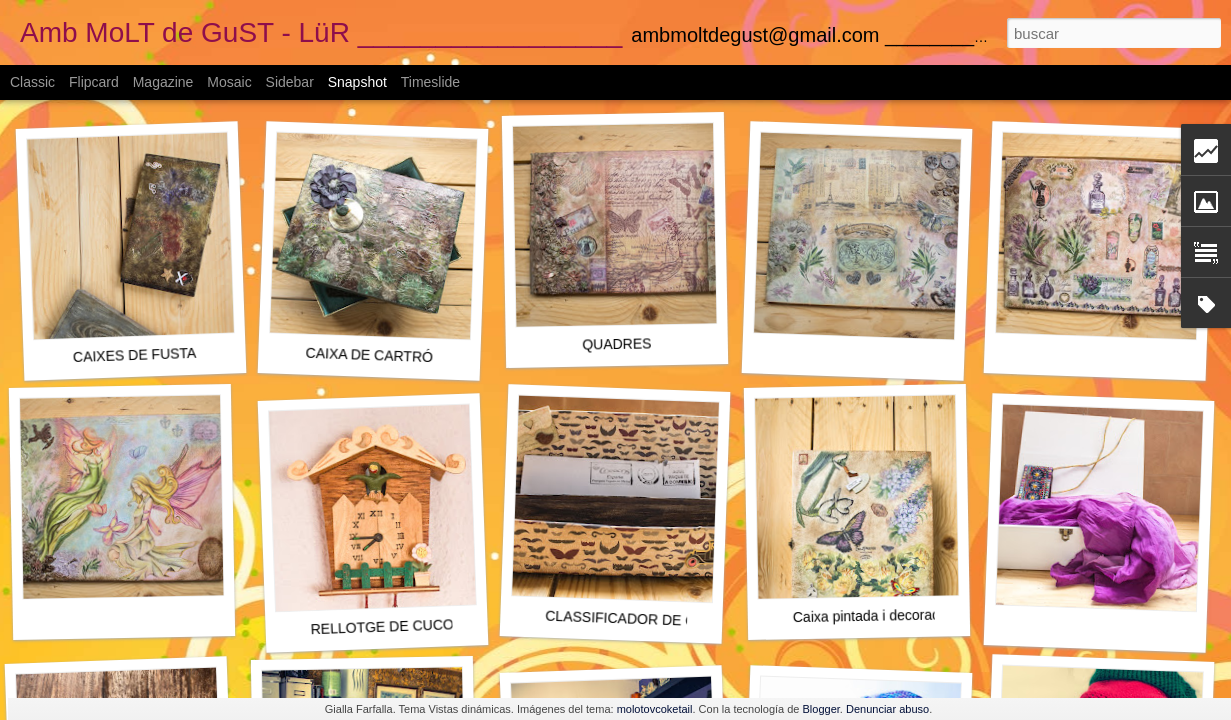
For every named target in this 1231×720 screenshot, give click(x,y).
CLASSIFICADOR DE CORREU (645, 619)
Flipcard (94, 82)
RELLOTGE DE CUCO (382, 626)
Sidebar (290, 82)
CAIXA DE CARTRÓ (369, 355)
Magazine (163, 82)
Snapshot (357, 82)
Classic (32, 82)
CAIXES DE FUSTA (135, 355)
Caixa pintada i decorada (870, 615)
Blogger (821, 709)
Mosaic (229, 82)
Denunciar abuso (887, 709)
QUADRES (617, 343)
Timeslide (430, 82)
